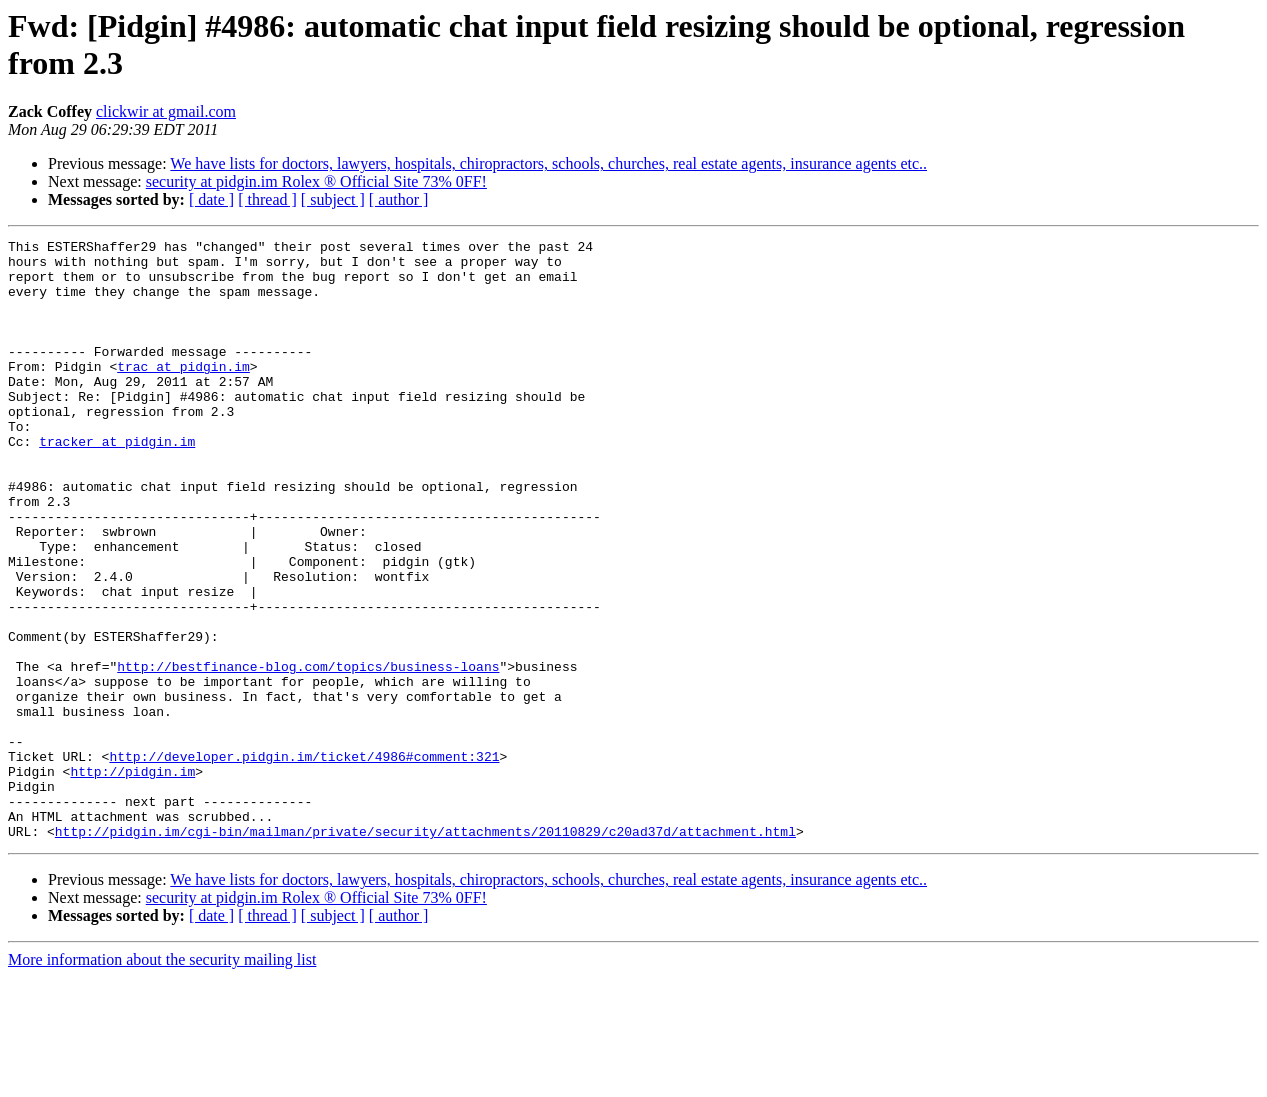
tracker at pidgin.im (117, 483)
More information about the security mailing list (162, 1079)
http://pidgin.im (132, 879)
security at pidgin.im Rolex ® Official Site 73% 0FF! (316, 181)
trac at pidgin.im (183, 393)
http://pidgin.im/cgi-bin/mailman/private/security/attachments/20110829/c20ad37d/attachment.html (425, 951)
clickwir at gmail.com (166, 111)
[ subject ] (333, 199)
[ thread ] (267, 199)
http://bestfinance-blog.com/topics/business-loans (308, 753)
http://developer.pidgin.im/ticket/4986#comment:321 (304, 861)
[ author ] (399, 199)
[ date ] (211, 199)
